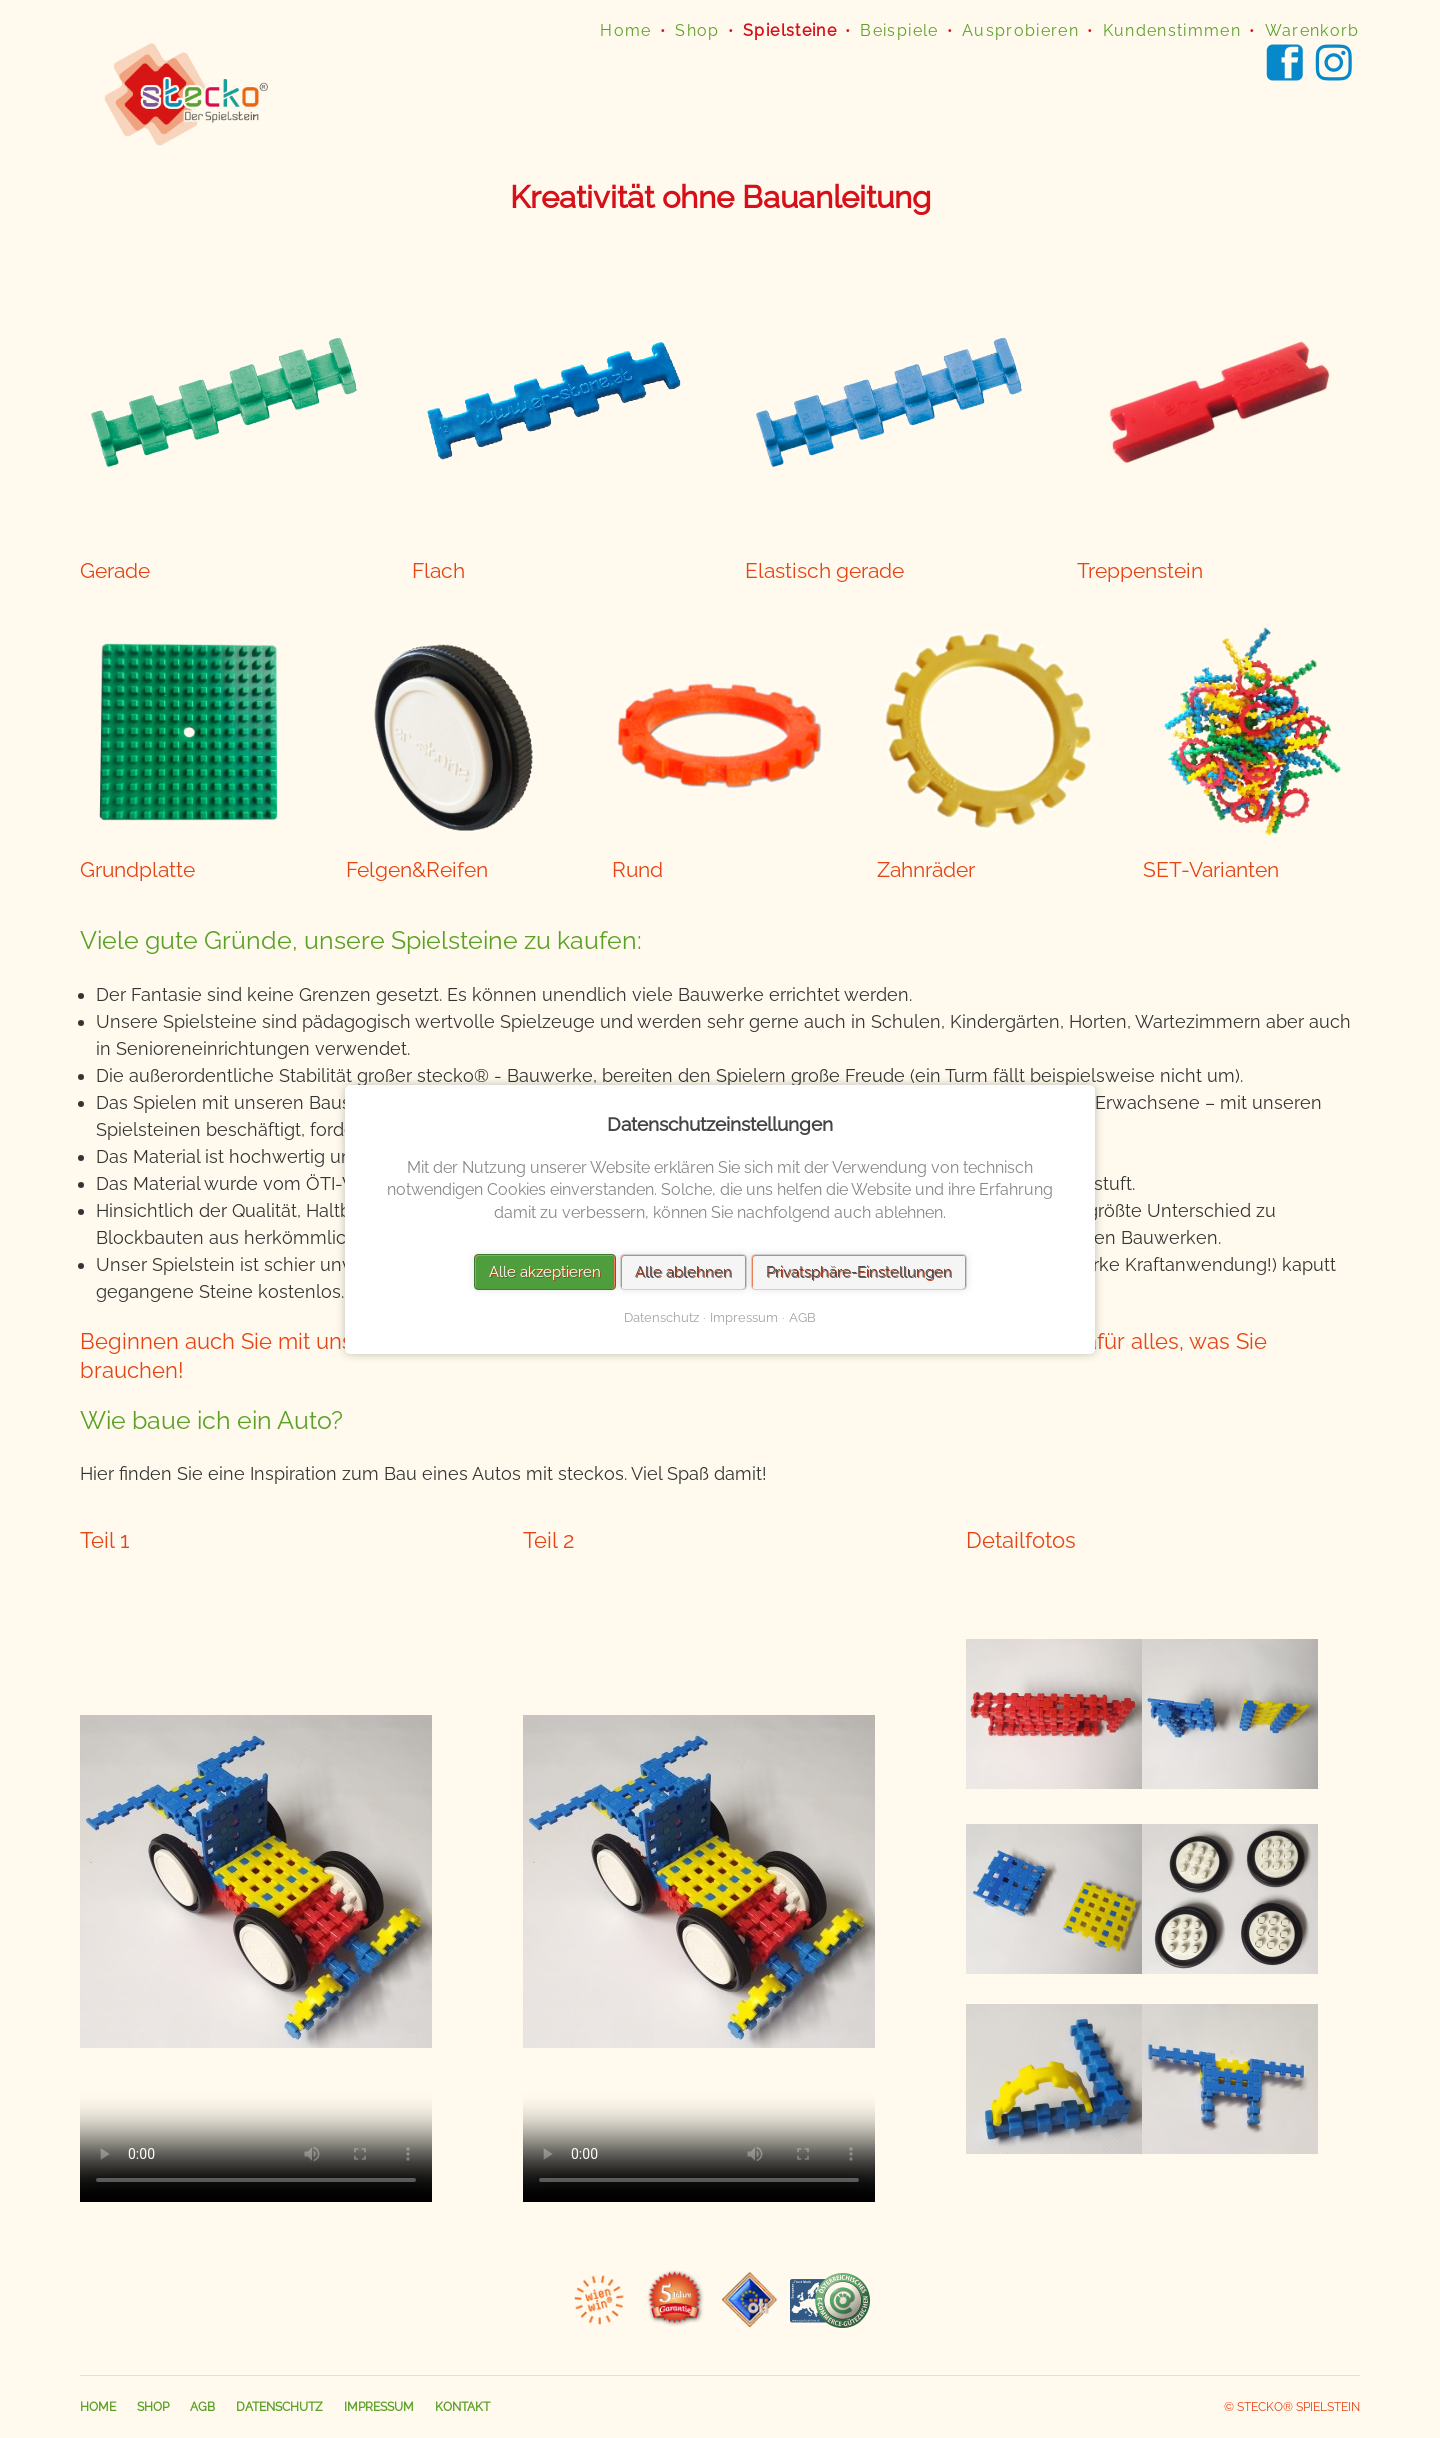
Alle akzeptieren (545, 1271)
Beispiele (899, 30)
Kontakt (462, 2407)
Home (625, 30)
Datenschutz (279, 2407)
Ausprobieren (1020, 30)
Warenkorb (1312, 30)
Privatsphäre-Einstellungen (859, 1271)
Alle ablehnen (683, 1271)
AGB (202, 2407)
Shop (697, 30)
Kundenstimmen (1172, 30)
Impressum (379, 2407)
